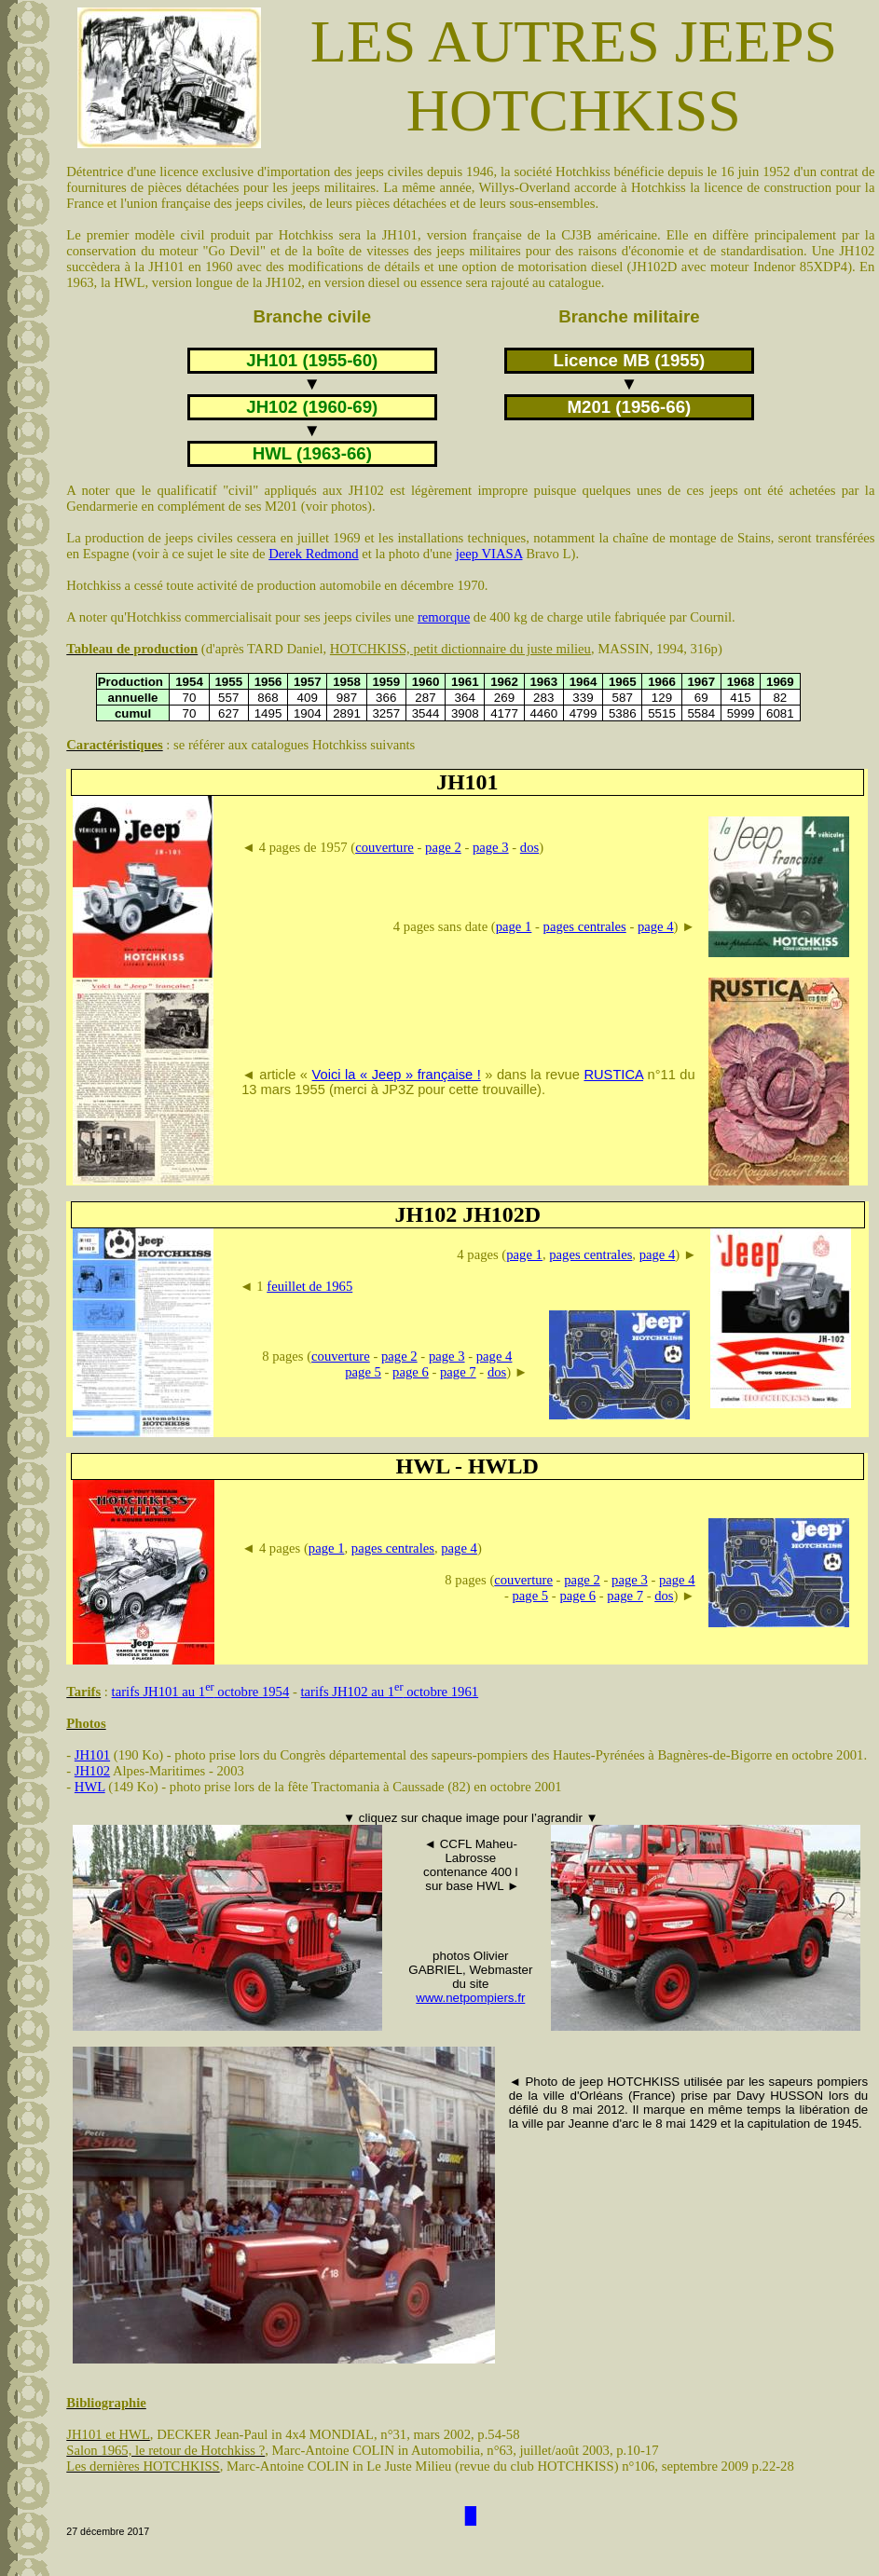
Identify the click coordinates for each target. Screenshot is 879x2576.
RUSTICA (613, 1074)
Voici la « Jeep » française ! (396, 1074)
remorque (444, 617)
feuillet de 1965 (309, 1286)
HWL (90, 1786)
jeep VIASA (489, 553)
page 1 (514, 926)
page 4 (656, 926)
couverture (384, 847)
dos (529, 847)
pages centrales (584, 926)
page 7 (458, 1371)
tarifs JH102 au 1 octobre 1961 (389, 1691)
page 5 (363, 1371)
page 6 (410, 1371)
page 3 (491, 847)
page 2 (443, 847)
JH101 (92, 1754)
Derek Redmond (313, 553)
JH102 (92, 1770)
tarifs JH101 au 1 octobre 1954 (201, 1691)
